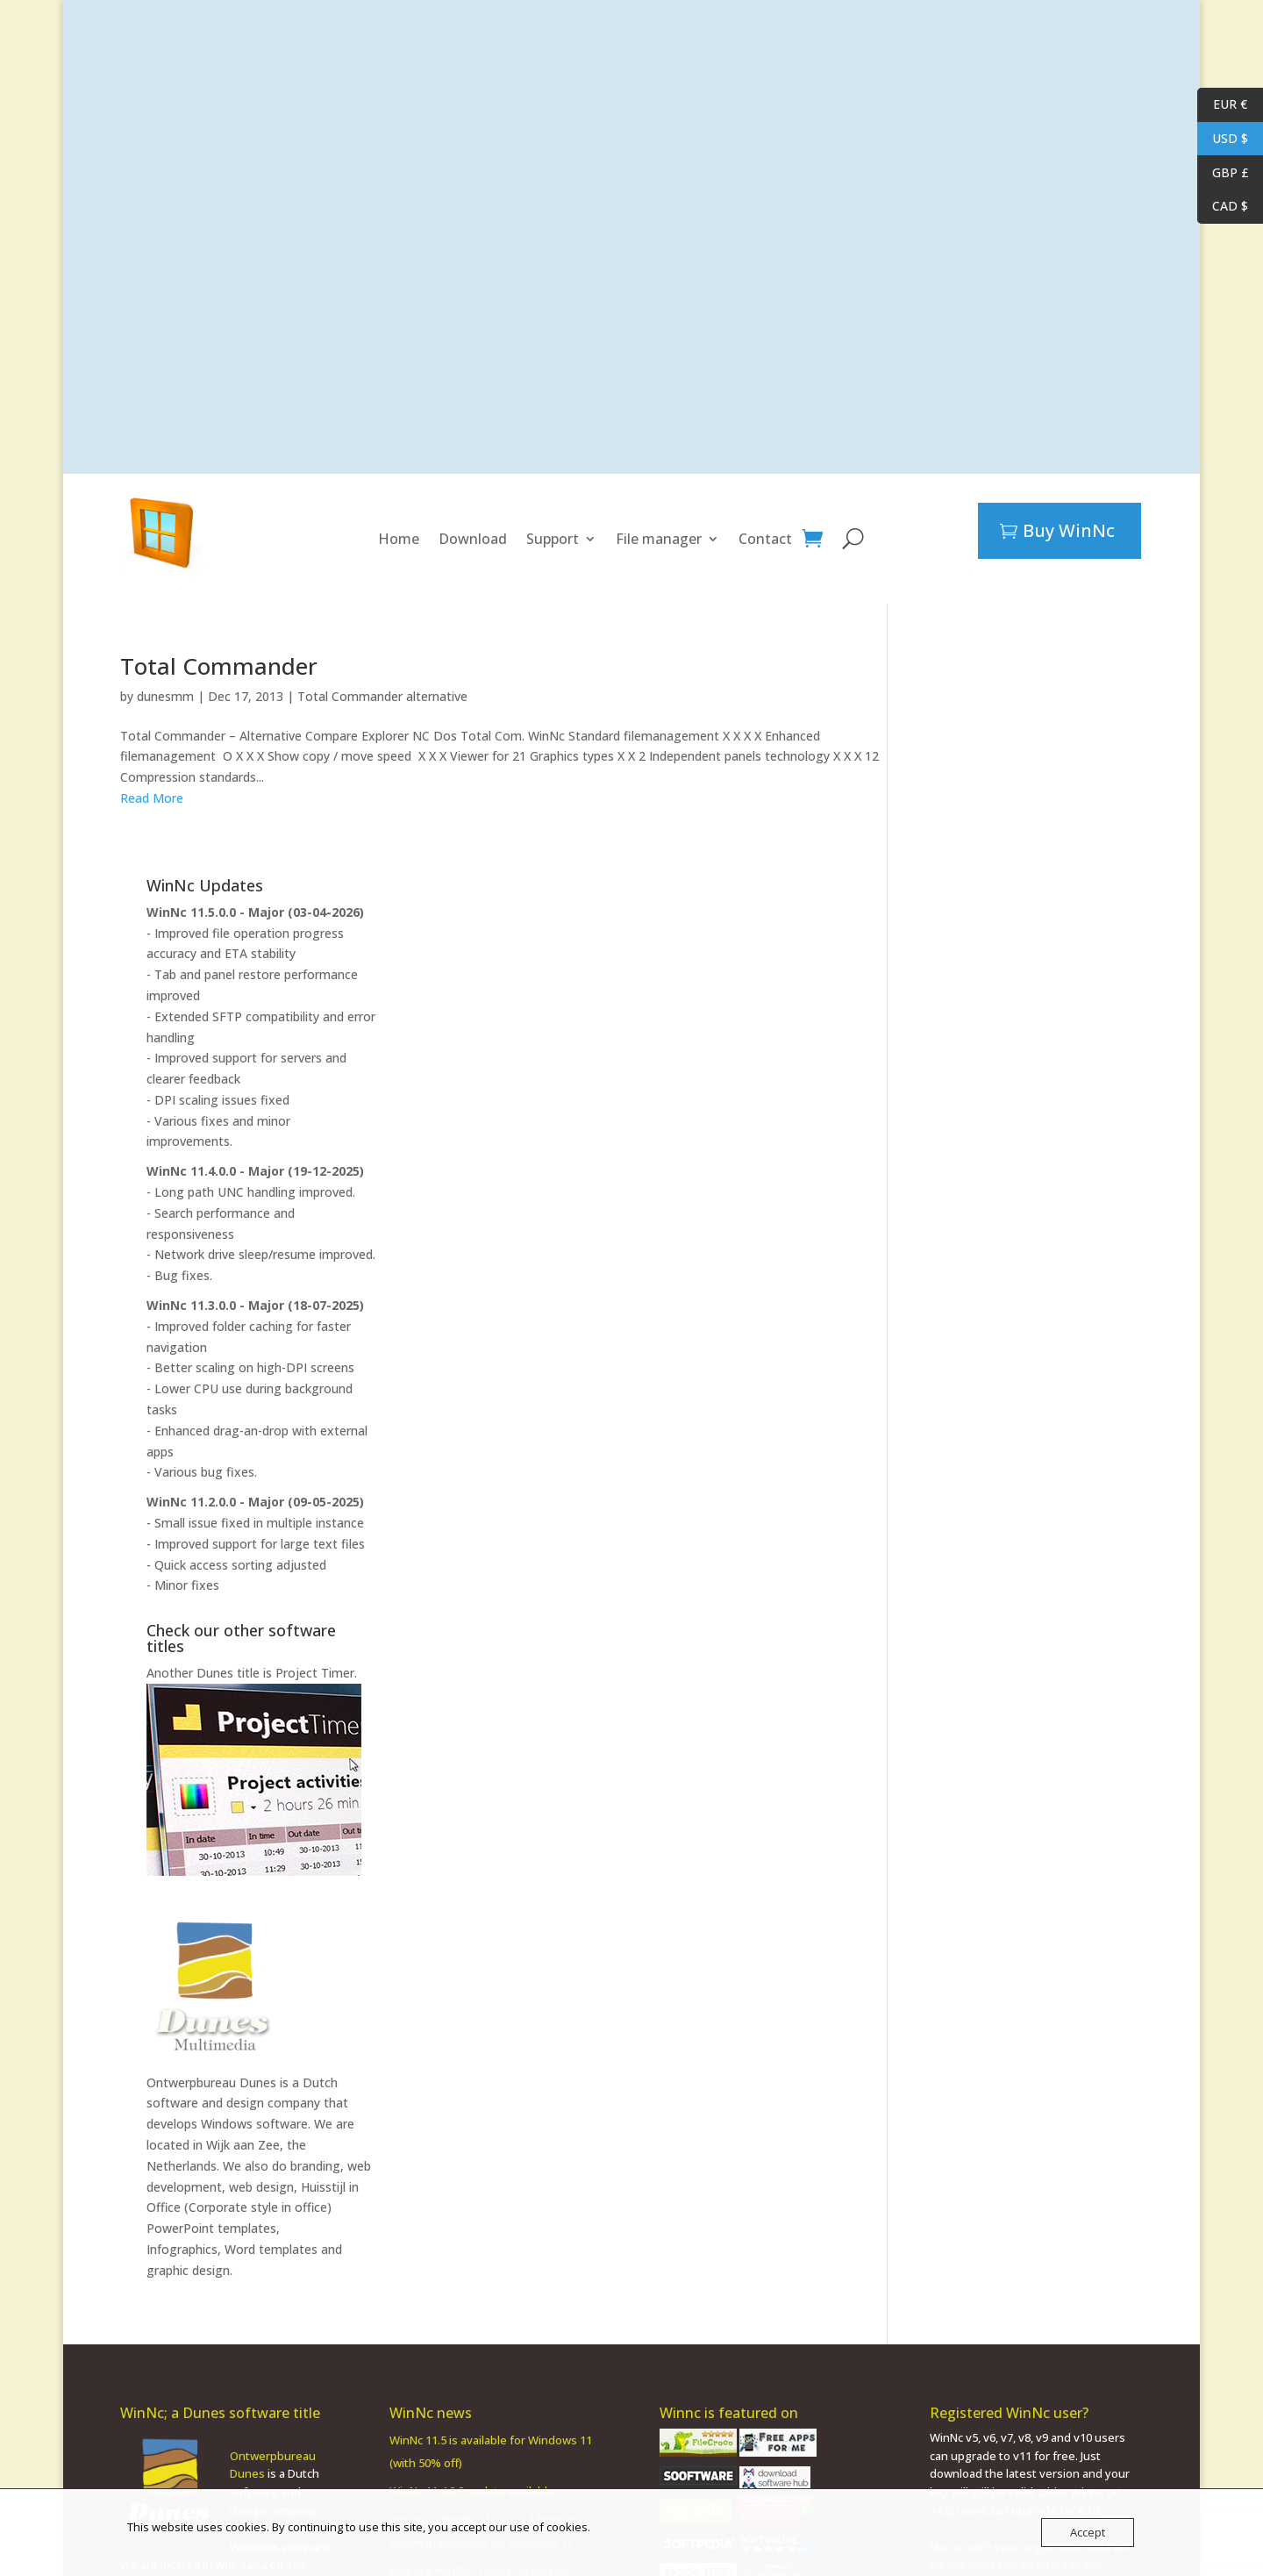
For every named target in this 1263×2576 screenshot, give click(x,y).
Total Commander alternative (382, 696)
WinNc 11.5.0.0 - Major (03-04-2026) (1022, 689)
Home (398, 538)
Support (552, 538)
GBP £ (1223, 173)
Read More (151, 798)
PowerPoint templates (979, 2005)
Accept (1087, 2532)
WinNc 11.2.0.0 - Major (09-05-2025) (1022, 1278)
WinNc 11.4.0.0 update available (471, 2268)
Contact (765, 538)
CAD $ (1222, 207)
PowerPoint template (176, 2415)
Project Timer (1082, 1450)
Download (473, 538)
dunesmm (165, 696)
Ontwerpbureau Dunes (979, 1859)
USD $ (1222, 139)
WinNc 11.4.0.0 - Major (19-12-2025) (1022, 948)
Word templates (1038, 2026)
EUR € (1222, 105)
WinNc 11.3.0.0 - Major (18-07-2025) (1022, 1082)
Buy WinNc (1069, 530)
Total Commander (219, 666)
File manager (659, 538)
